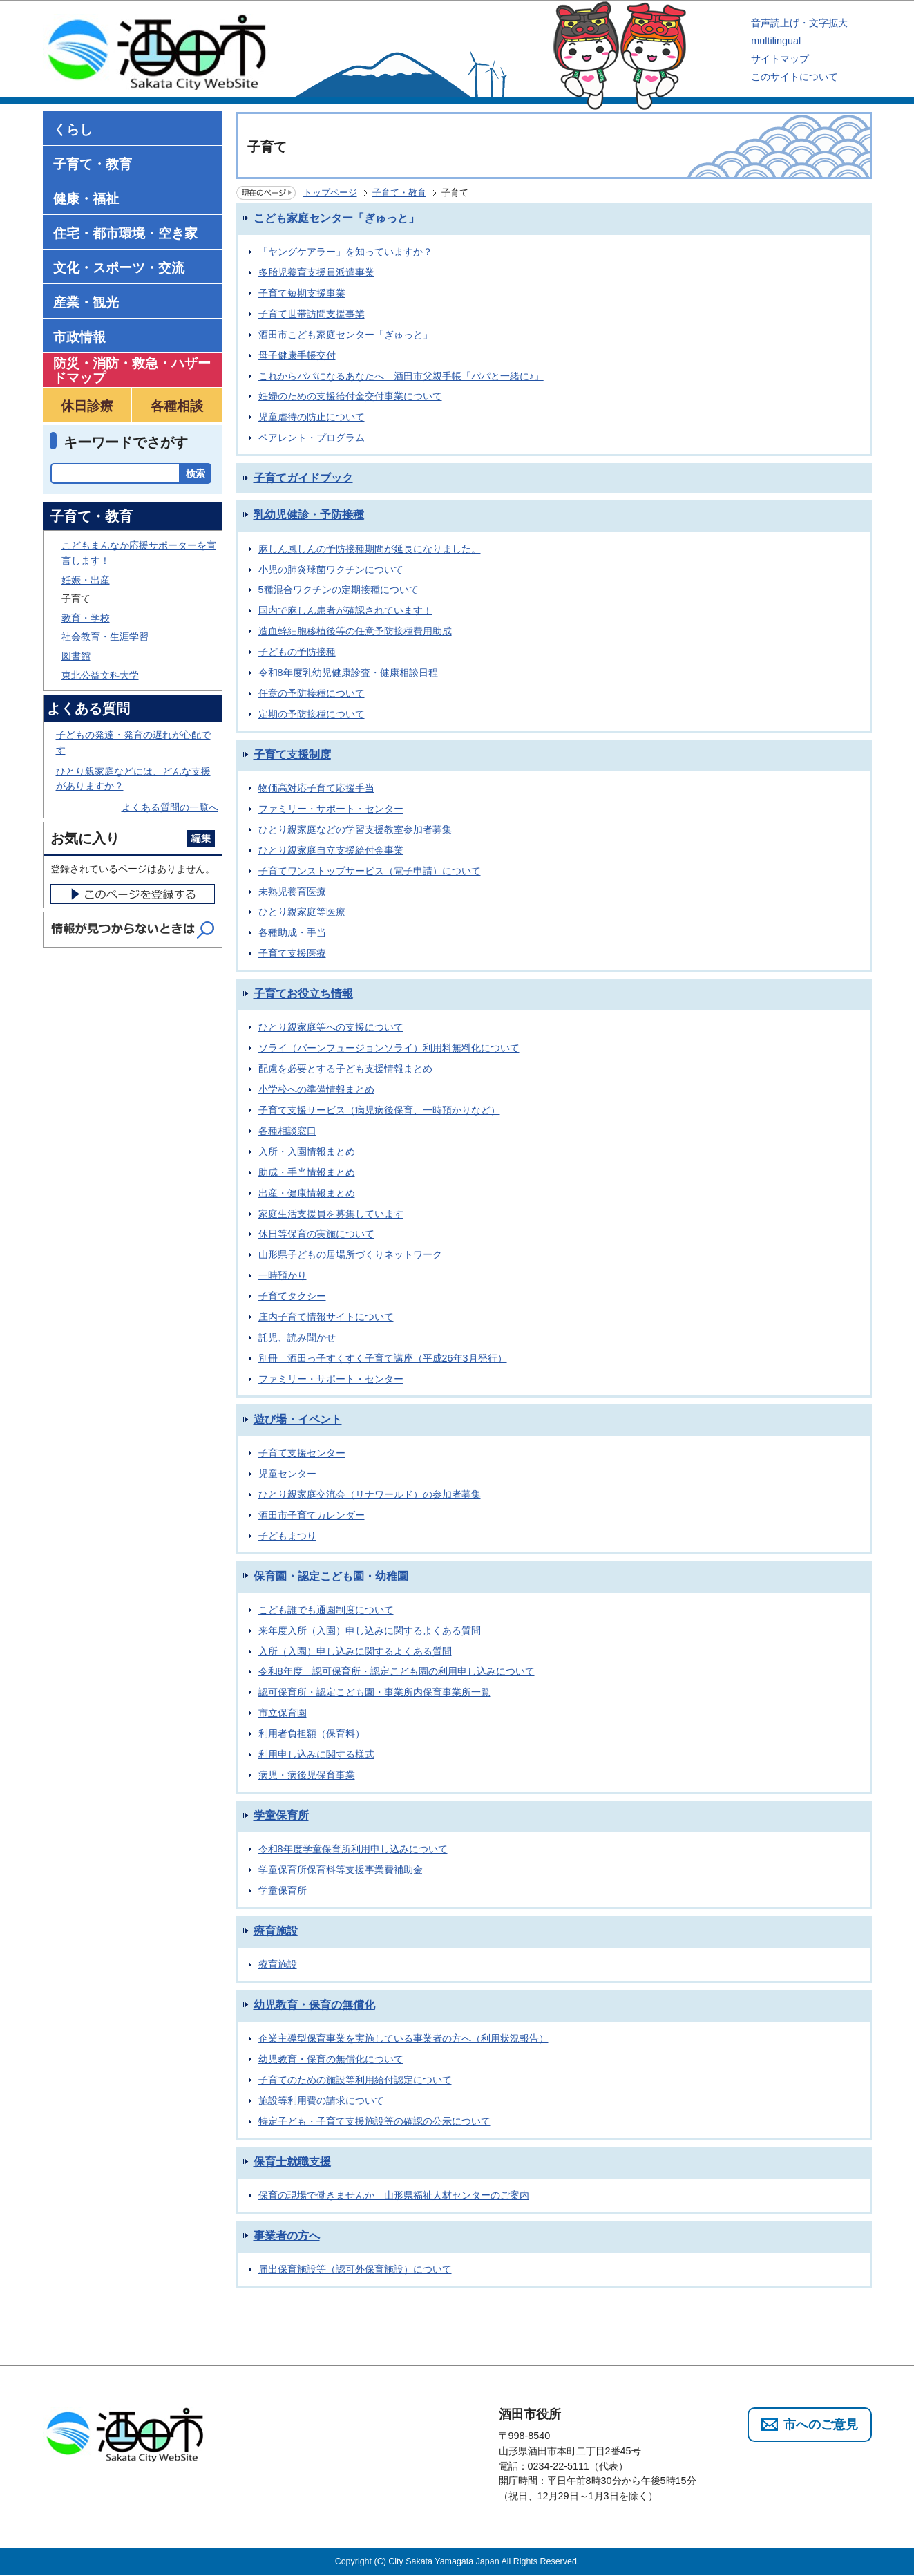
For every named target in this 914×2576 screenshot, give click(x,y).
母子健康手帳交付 (297, 355)
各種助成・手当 (292, 932)
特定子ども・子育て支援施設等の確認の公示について (374, 2121)
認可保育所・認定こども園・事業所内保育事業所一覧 (374, 1692)
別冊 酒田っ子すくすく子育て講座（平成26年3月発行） (382, 1358)
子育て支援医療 (292, 953)
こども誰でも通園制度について (326, 1609)
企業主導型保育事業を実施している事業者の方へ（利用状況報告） (403, 2038)
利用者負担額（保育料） (311, 1733)
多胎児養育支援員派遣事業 (316, 272)
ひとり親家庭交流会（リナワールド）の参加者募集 (369, 1494)
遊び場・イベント (298, 1419)
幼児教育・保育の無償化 (314, 2005)
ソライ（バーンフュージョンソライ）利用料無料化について (389, 1047)
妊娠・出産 (85, 579)
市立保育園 (282, 1712)
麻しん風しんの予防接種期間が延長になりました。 (369, 548)
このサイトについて (794, 76)
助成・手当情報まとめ (306, 1172)
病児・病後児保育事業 (306, 1774)
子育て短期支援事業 (301, 293)
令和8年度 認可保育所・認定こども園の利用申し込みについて (396, 1671)
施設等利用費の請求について (321, 2100)
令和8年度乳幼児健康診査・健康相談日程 (348, 672)
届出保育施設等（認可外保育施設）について (355, 2269)
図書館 (76, 655)
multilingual (776, 40)
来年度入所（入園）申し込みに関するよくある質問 (369, 1630)
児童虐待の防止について (311, 416)
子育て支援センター (301, 1452)
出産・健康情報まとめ (306, 1192)
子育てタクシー (292, 1295)
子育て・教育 (399, 192)
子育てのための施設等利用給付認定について (355, 2079)
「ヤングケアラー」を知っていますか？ (345, 251)
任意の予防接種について (311, 693)
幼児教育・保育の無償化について (330, 2059)
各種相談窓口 (287, 1130)
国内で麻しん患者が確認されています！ (345, 610)
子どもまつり (287, 1535)
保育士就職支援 (292, 2162)
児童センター (287, 1473)
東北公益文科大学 (100, 675)
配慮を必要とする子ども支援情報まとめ (345, 1068)
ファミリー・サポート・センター (330, 808)
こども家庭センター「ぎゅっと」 (336, 218)
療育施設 (276, 1931)
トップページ (330, 192)
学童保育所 (281, 1815)
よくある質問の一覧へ (170, 807)
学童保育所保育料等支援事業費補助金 (340, 1869)
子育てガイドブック (303, 478)
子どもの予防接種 (297, 651)
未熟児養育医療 (292, 891)
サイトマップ (780, 58)
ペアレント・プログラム (311, 437)
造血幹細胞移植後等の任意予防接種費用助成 (355, 631)
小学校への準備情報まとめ (316, 1089)
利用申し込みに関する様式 (316, 1754)
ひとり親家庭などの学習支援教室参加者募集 (355, 829)
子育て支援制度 (292, 754)
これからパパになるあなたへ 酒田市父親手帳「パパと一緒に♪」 (401, 376)
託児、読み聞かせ (297, 1337)
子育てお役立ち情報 (303, 993)
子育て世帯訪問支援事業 (311, 313)
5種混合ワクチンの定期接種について (338, 589)
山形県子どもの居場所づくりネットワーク (350, 1254)
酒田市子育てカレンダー (311, 1515)
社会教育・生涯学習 (105, 636)
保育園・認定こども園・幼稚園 (331, 1576)
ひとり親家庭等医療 (301, 911)
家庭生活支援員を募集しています (330, 1213)
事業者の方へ (287, 2235)
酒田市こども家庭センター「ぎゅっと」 (345, 334)
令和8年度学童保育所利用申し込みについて (353, 1848)
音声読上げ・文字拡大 (799, 22)
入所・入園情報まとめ (306, 1151)
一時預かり (282, 1275)
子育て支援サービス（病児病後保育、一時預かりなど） (379, 1110)
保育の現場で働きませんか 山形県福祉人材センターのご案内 (393, 2195)
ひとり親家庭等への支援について (330, 1027)
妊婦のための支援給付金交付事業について (350, 396)
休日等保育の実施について (316, 1233)
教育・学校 (85, 617)
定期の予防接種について (311, 714)
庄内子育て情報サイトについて (326, 1316)
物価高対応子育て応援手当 (316, 787)
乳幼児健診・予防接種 (309, 514)
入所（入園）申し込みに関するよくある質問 (355, 1651)
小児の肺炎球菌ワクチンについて (330, 569)
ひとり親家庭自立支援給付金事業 (330, 850)
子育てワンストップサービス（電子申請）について (369, 870)
